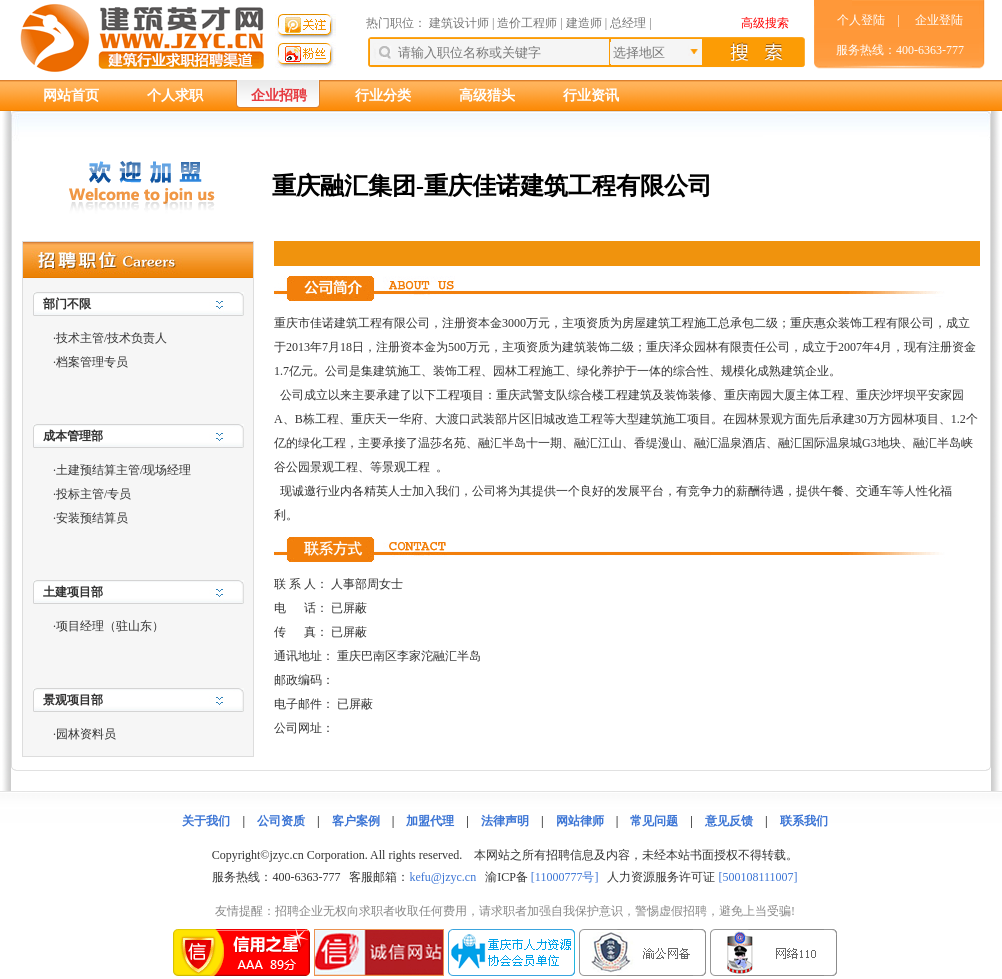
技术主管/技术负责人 (111, 338)
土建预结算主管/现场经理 (123, 470)
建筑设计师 (460, 23)
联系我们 (804, 821)
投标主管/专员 (93, 494)
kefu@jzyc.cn (442, 877)
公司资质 (281, 821)
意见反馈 (729, 821)
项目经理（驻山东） (110, 626)
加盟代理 (430, 821)
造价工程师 (527, 23)
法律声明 (505, 821)
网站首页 (71, 95)
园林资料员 (86, 734)
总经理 (628, 23)
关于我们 (206, 821)
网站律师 (580, 821)
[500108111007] (757, 877)
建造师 (584, 23)
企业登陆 (939, 20)
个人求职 (175, 95)
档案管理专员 (92, 362)
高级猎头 (487, 95)
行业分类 (383, 95)
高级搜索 (765, 23)
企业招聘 (279, 95)
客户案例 (356, 821)
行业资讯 (591, 95)
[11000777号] (565, 877)
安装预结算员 (92, 518)
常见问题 (654, 821)
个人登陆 (861, 20)
